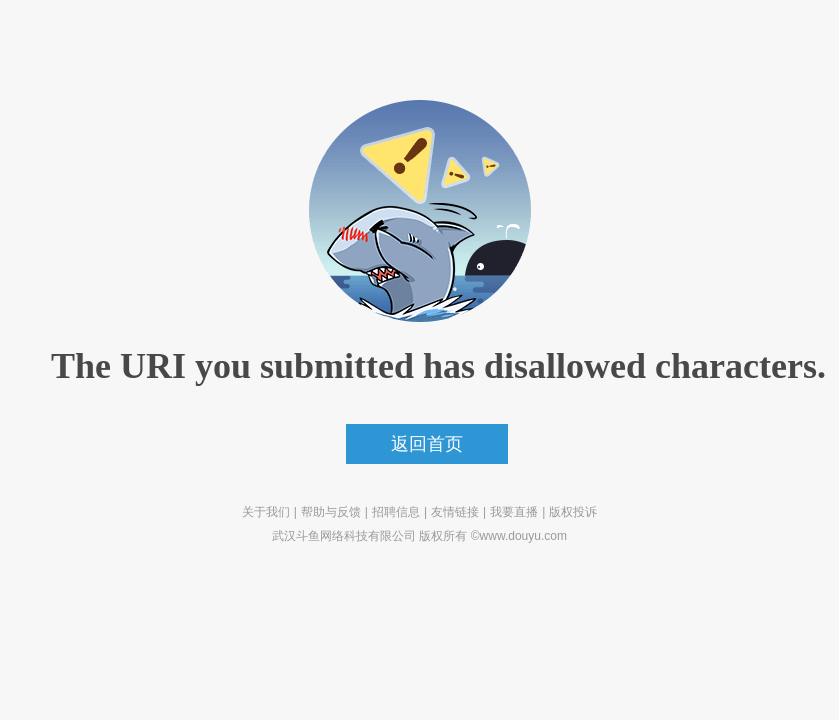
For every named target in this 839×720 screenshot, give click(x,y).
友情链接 (455, 512)
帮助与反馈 (331, 512)
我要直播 (514, 512)
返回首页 (427, 444)
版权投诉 (573, 512)
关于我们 (266, 512)
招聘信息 (396, 512)
